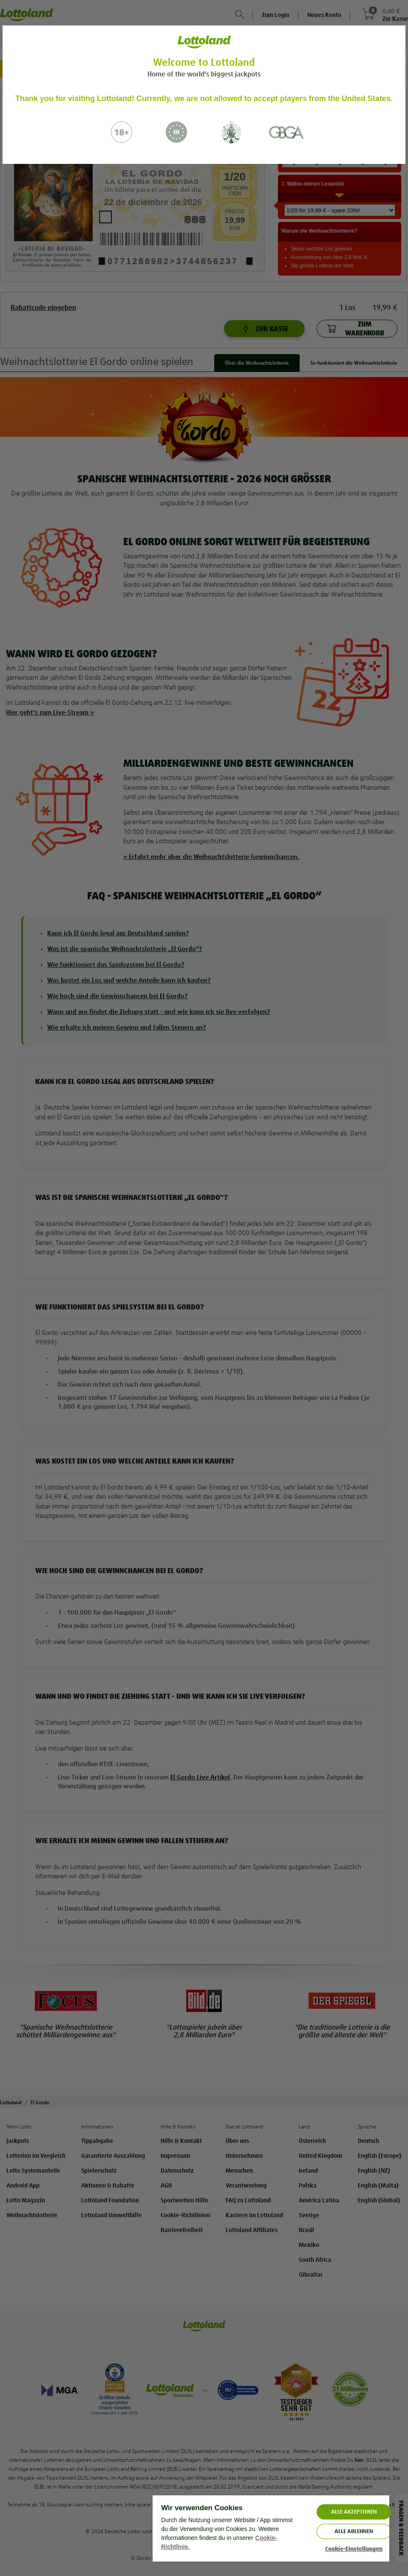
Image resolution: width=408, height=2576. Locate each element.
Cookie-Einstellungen (353, 2549)
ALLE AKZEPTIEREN (354, 2511)
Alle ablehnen (353, 2531)
